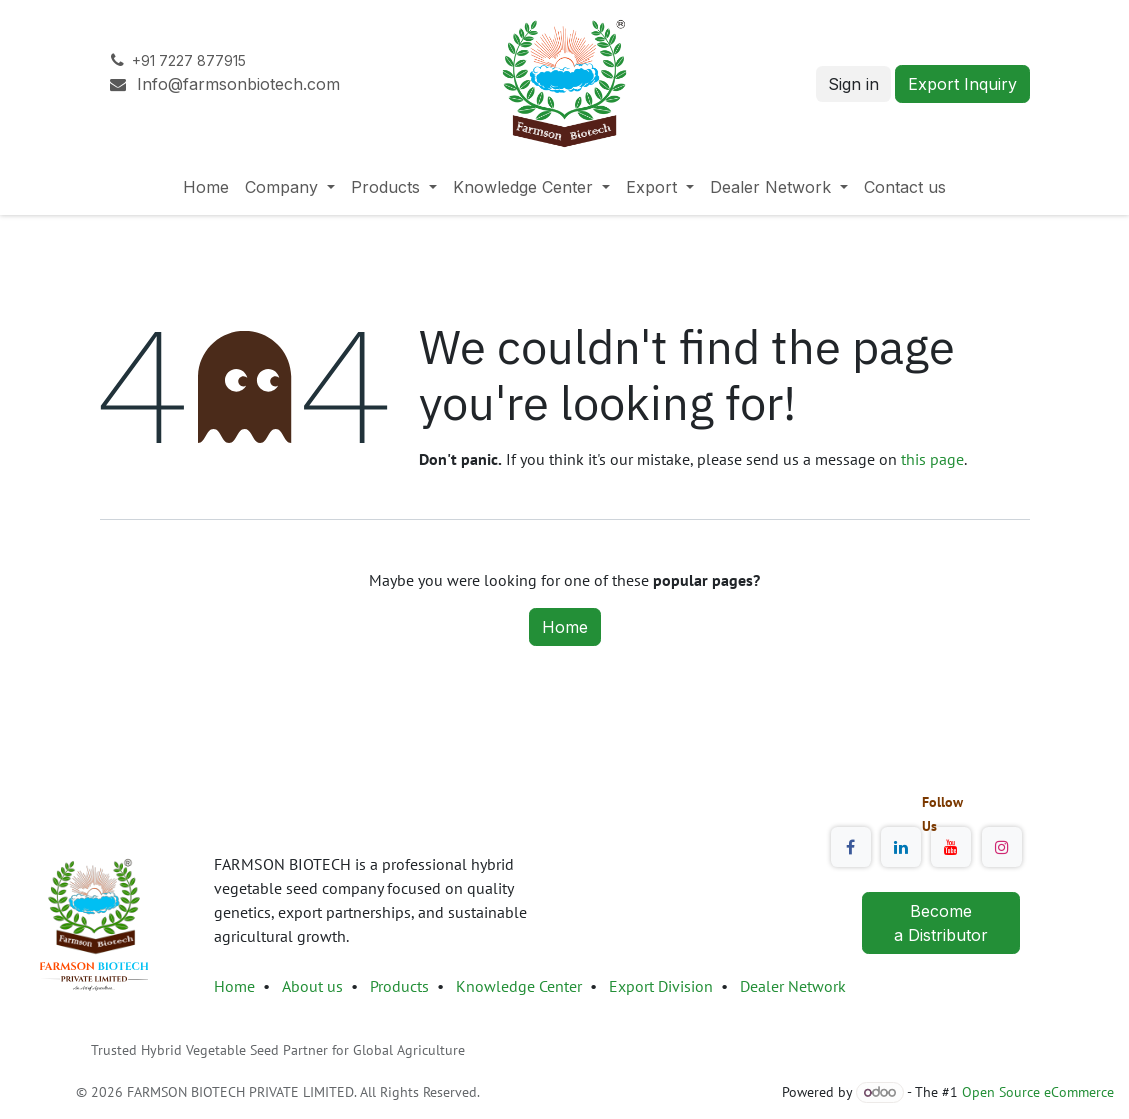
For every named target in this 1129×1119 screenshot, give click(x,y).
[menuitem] (206, 187)
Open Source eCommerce (1038, 1092)
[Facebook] (851, 847)
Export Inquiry (962, 84)
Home (565, 627)
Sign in (853, 84)
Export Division (663, 986)
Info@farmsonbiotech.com (227, 84)
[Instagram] (1002, 847)
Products (399, 986)
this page (932, 459)
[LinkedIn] (901, 847)
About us (312, 986)
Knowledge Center (519, 986)
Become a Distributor (941, 923)
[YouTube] (951, 847)
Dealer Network (793, 986)
